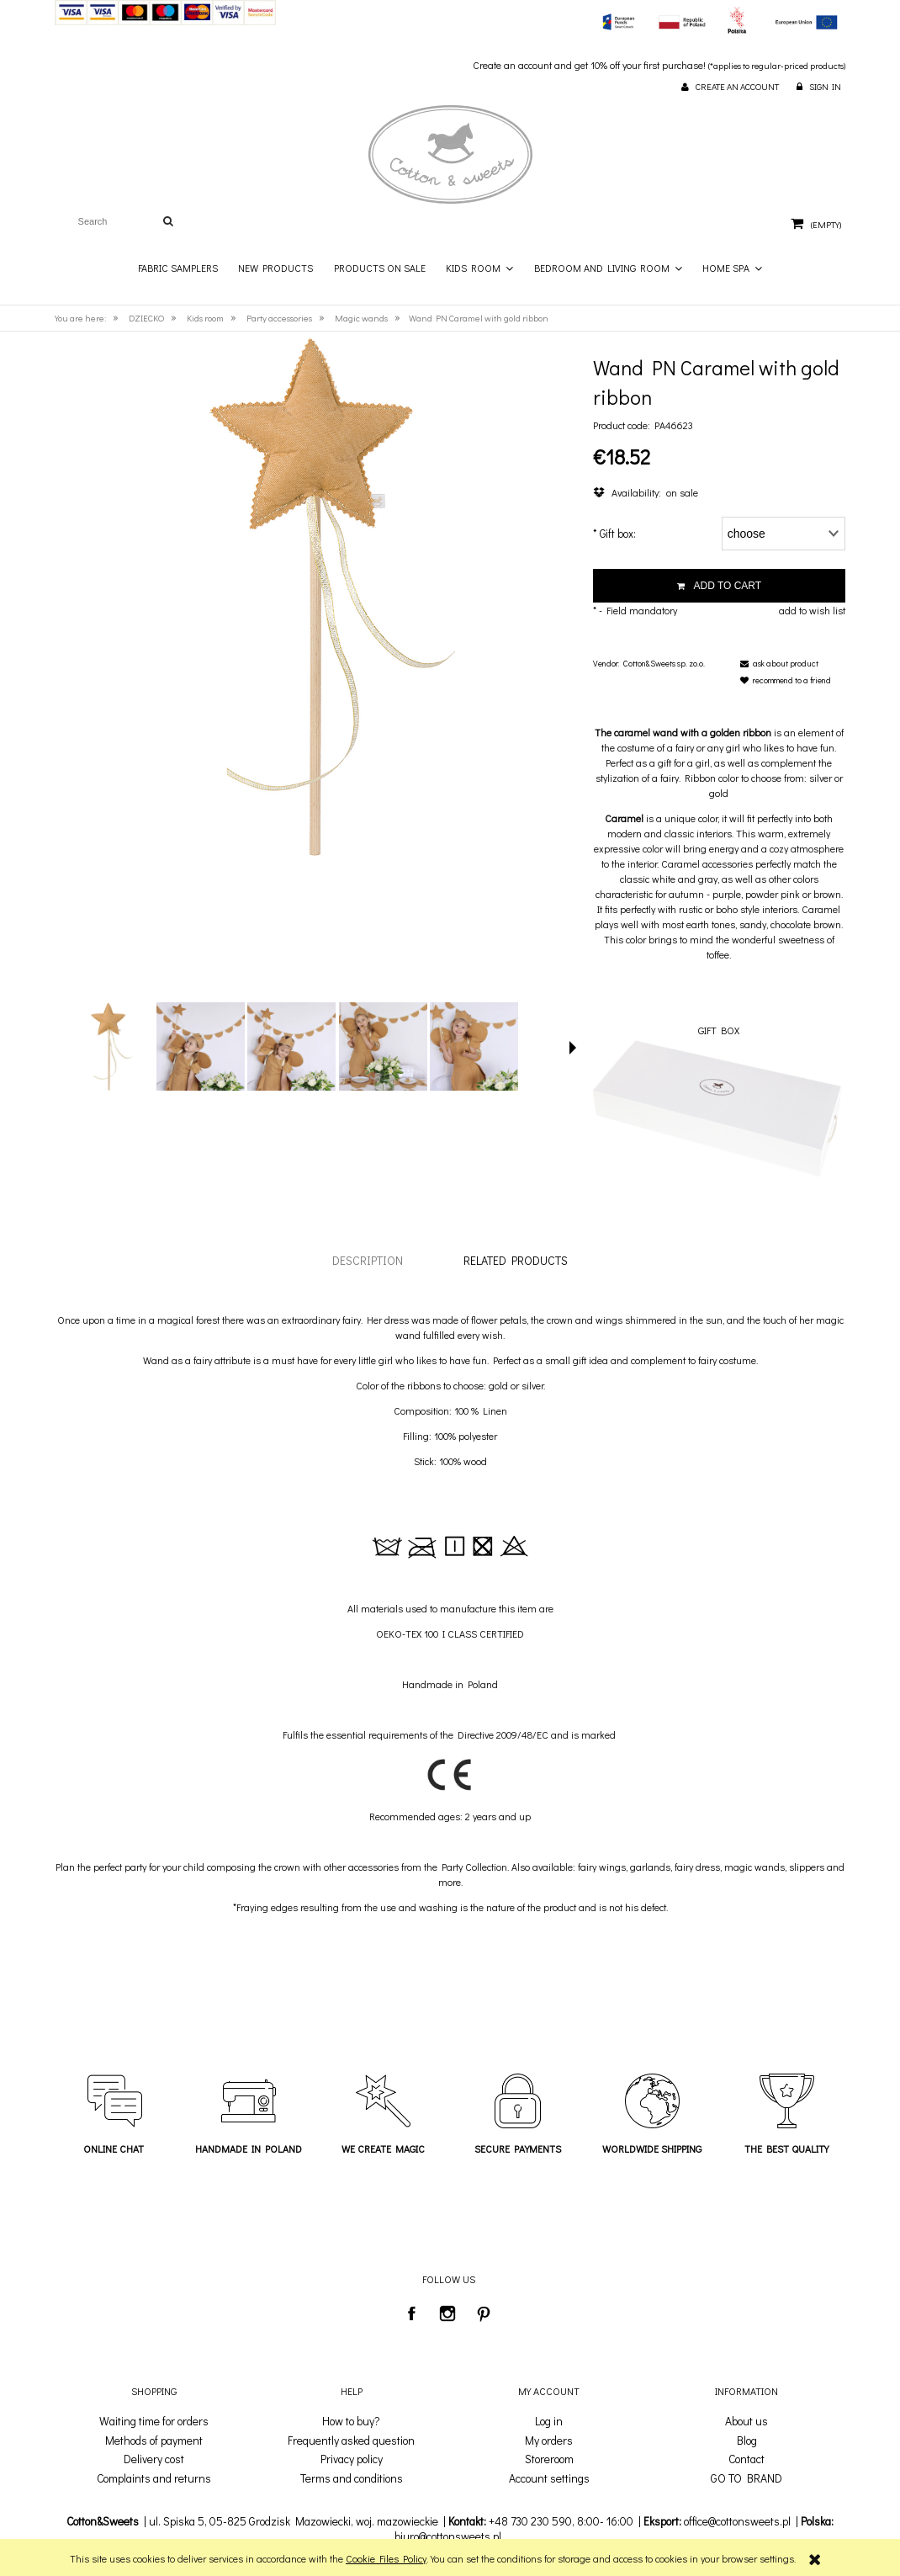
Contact (746, 2459)
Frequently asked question (351, 2440)
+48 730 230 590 (530, 2521)
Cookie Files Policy (386, 2558)
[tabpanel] (450, 1613)
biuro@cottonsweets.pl (447, 2536)
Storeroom (549, 2459)
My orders (549, 2440)
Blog (747, 2440)
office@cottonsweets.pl (737, 2521)
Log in (549, 2421)
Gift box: (614, 533)
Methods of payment (154, 2440)
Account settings (549, 2478)
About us (746, 2421)
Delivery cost (154, 2459)
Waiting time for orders (154, 2421)
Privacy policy (351, 2459)
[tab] (367, 1260)
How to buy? (351, 2421)
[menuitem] (178, 268)
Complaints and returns (154, 2478)
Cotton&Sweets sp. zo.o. (664, 663)
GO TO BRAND (746, 2478)
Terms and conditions (351, 2478)
